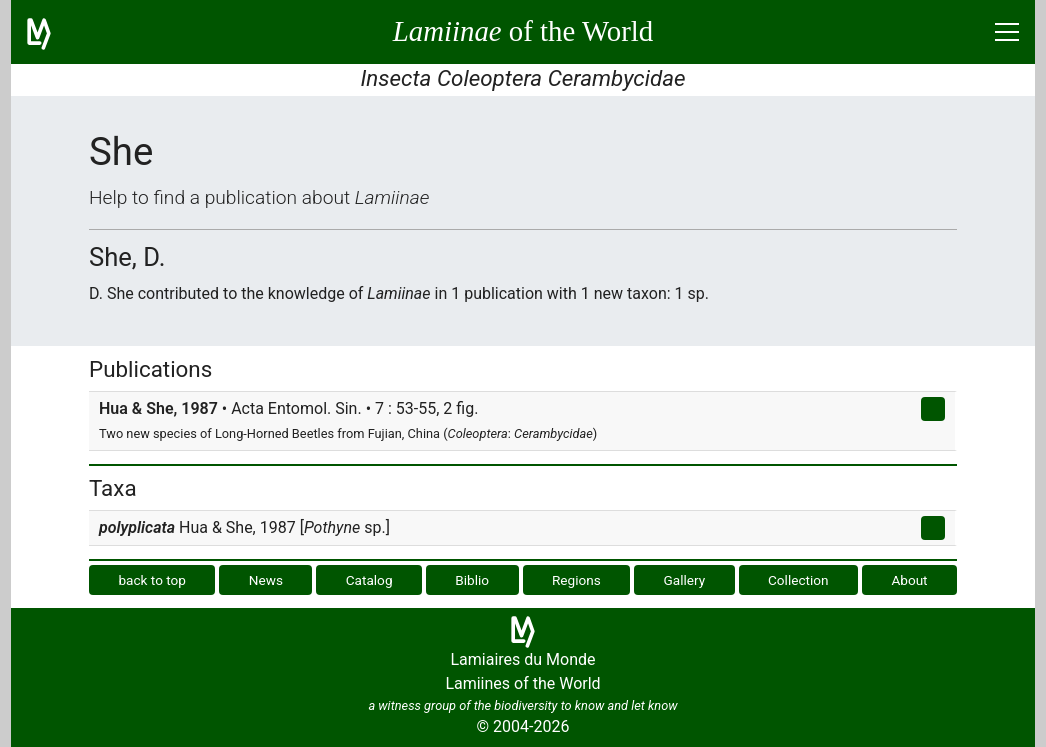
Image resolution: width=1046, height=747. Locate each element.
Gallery (685, 580)
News (266, 580)
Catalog (369, 580)
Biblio (472, 580)
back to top (152, 580)
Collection (798, 580)
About (909, 580)
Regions (576, 580)
